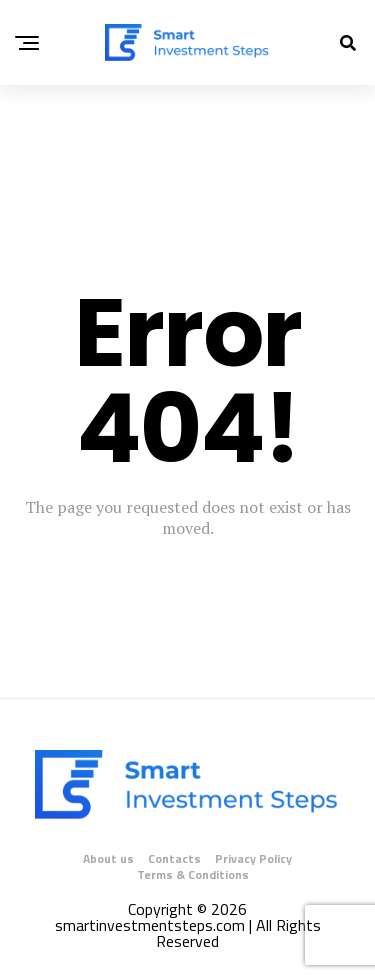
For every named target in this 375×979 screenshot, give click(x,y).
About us (108, 858)
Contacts (174, 858)
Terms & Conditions (193, 874)
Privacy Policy (253, 858)
